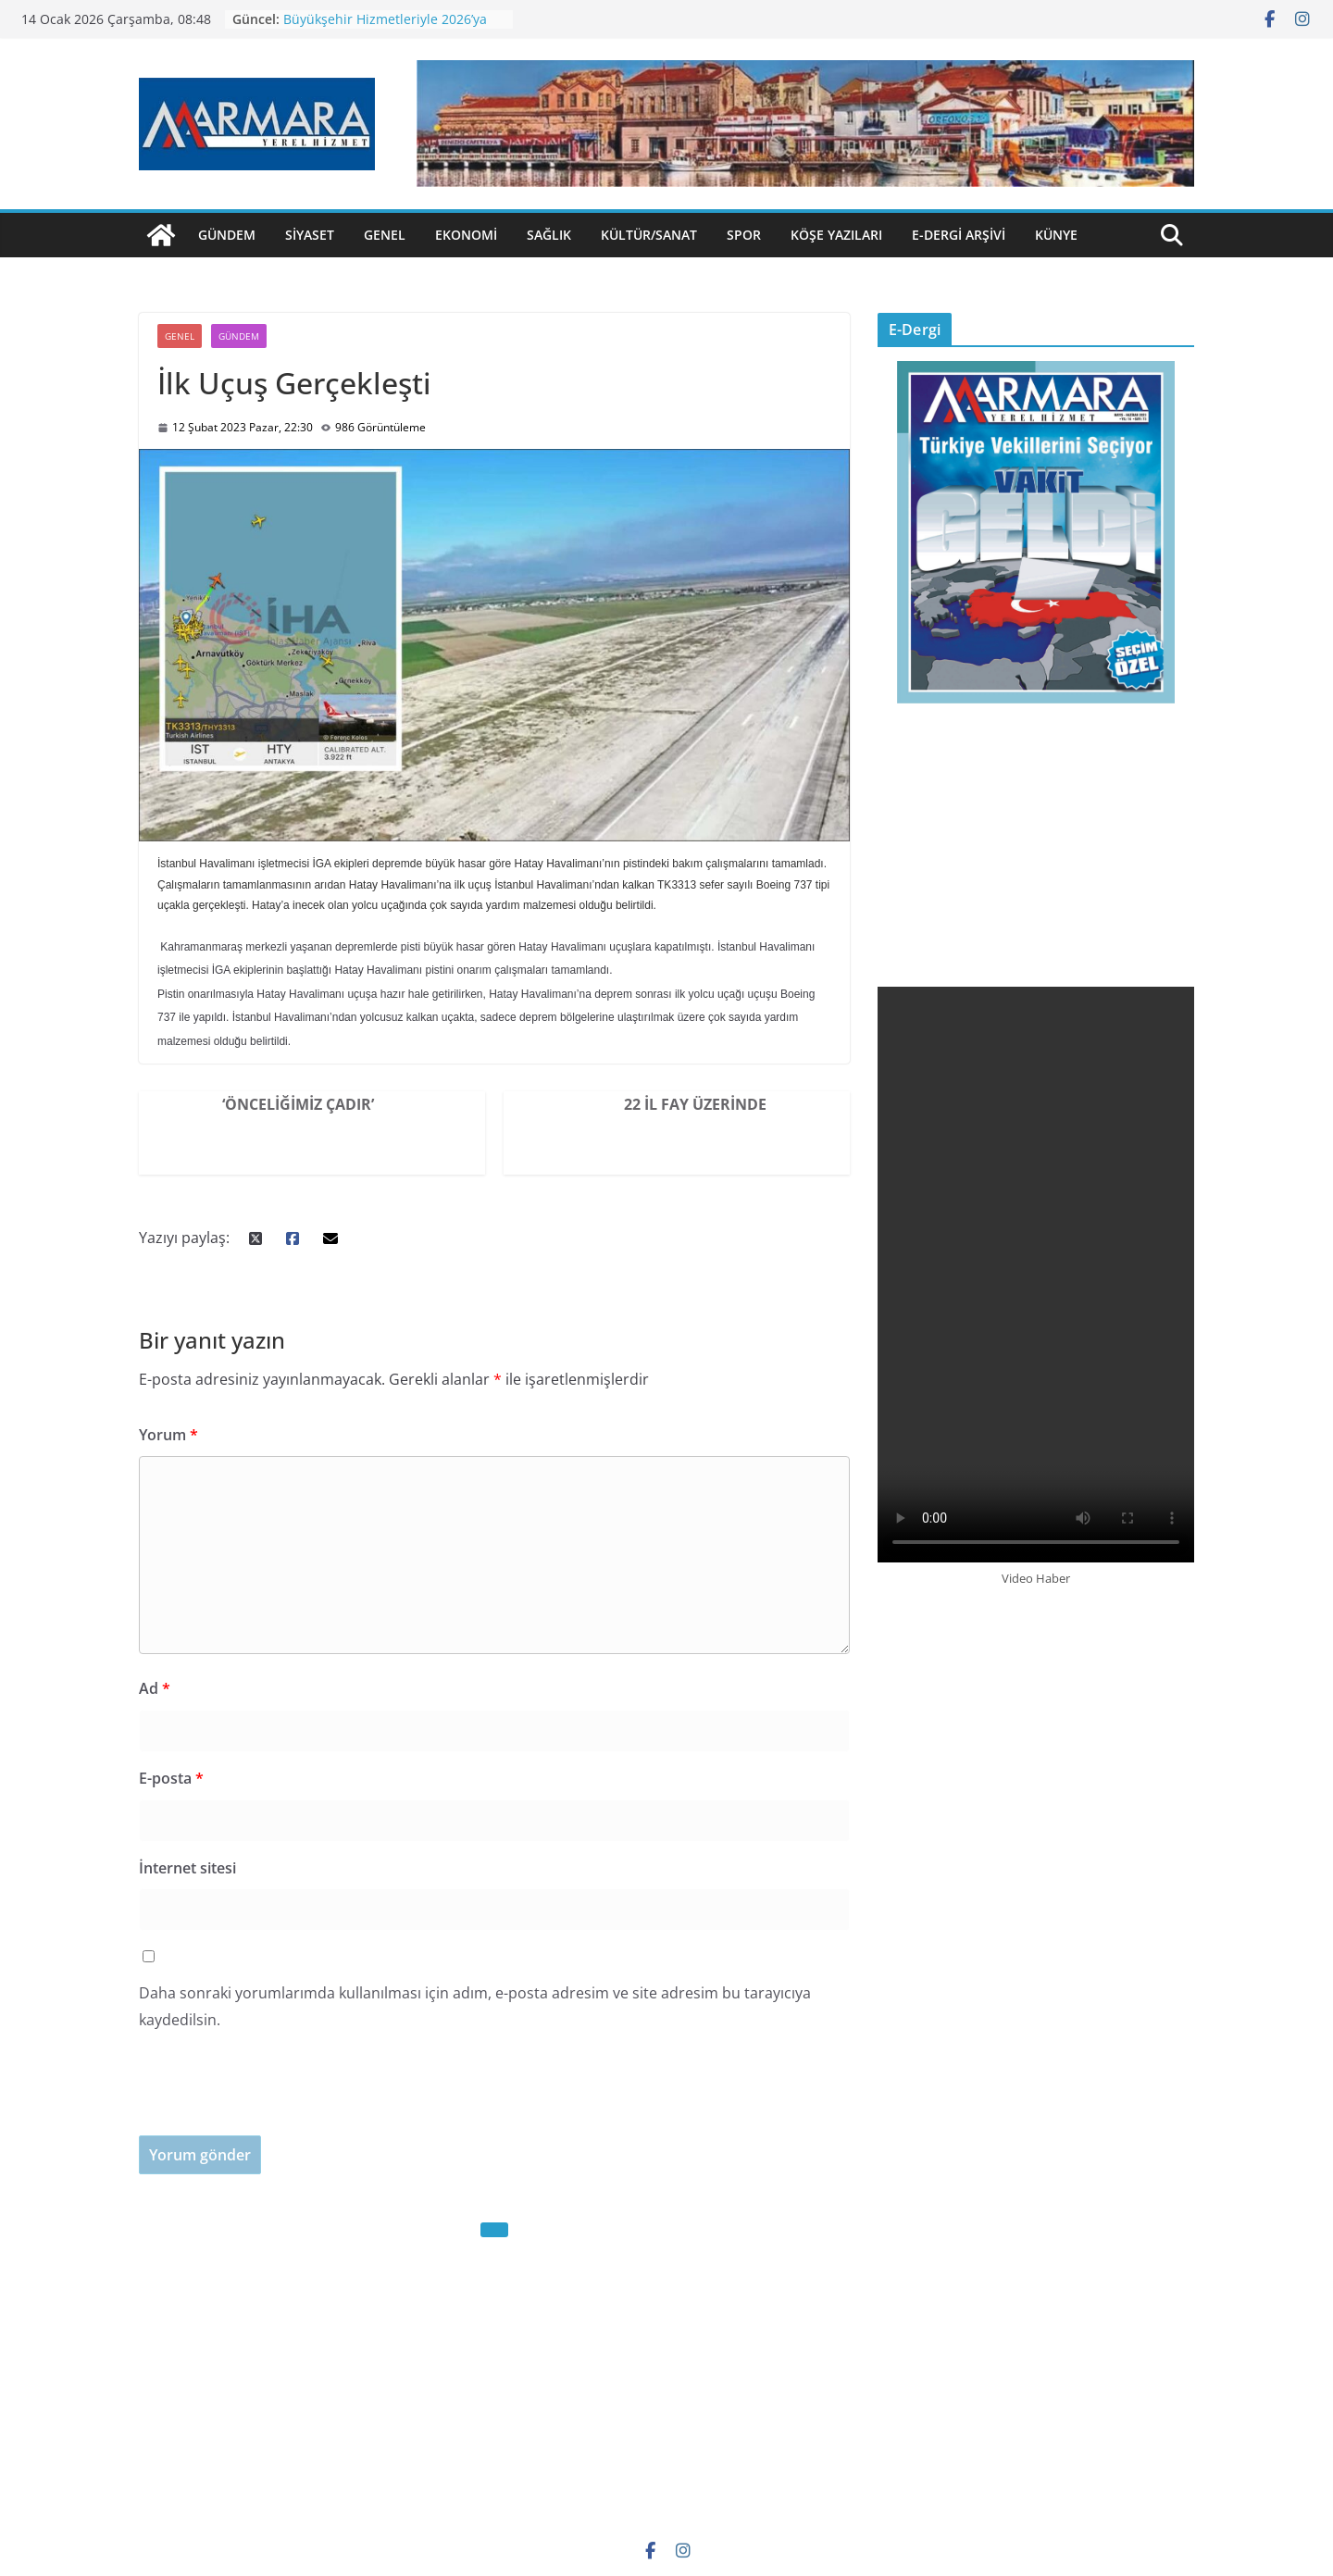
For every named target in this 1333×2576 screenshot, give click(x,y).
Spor (744, 234)
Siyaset (309, 234)
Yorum (168, 1435)
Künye (1056, 234)
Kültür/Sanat (649, 234)
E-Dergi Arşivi (958, 234)
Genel (384, 234)
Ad (154, 1688)
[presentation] (279, 2099)
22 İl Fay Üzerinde (695, 1104)
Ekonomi (466, 234)
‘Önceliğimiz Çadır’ (298, 1104)
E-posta (171, 1778)
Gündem (226, 234)
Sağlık (549, 234)
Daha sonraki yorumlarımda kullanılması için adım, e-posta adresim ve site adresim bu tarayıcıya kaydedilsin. (475, 2006)
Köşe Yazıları (836, 234)
